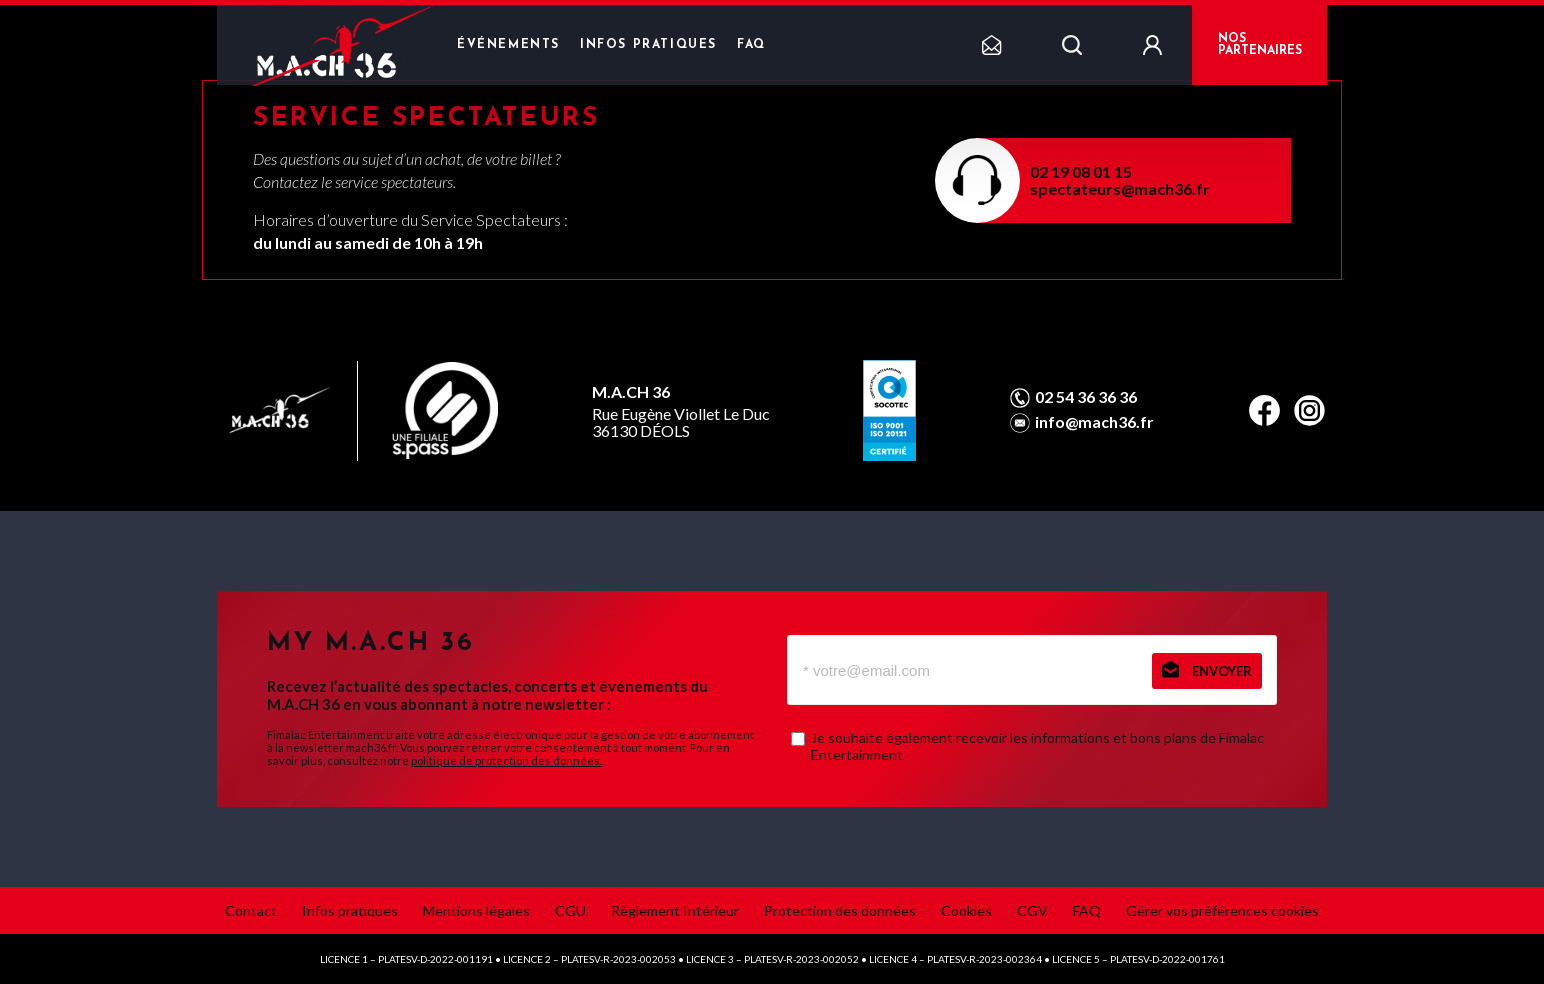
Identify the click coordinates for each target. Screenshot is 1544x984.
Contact (251, 910)
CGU (570, 910)
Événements (508, 45)
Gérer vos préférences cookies (1222, 910)
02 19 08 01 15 (1081, 171)
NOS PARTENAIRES (1260, 45)
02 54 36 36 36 (1086, 397)
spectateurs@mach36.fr (1120, 188)
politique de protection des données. (506, 760)
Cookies (966, 910)
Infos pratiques (648, 45)
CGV (1032, 910)
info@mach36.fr (1094, 422)
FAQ (751, 45)
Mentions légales (476, 910)
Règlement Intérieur (675, 910)
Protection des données (840, 910)
